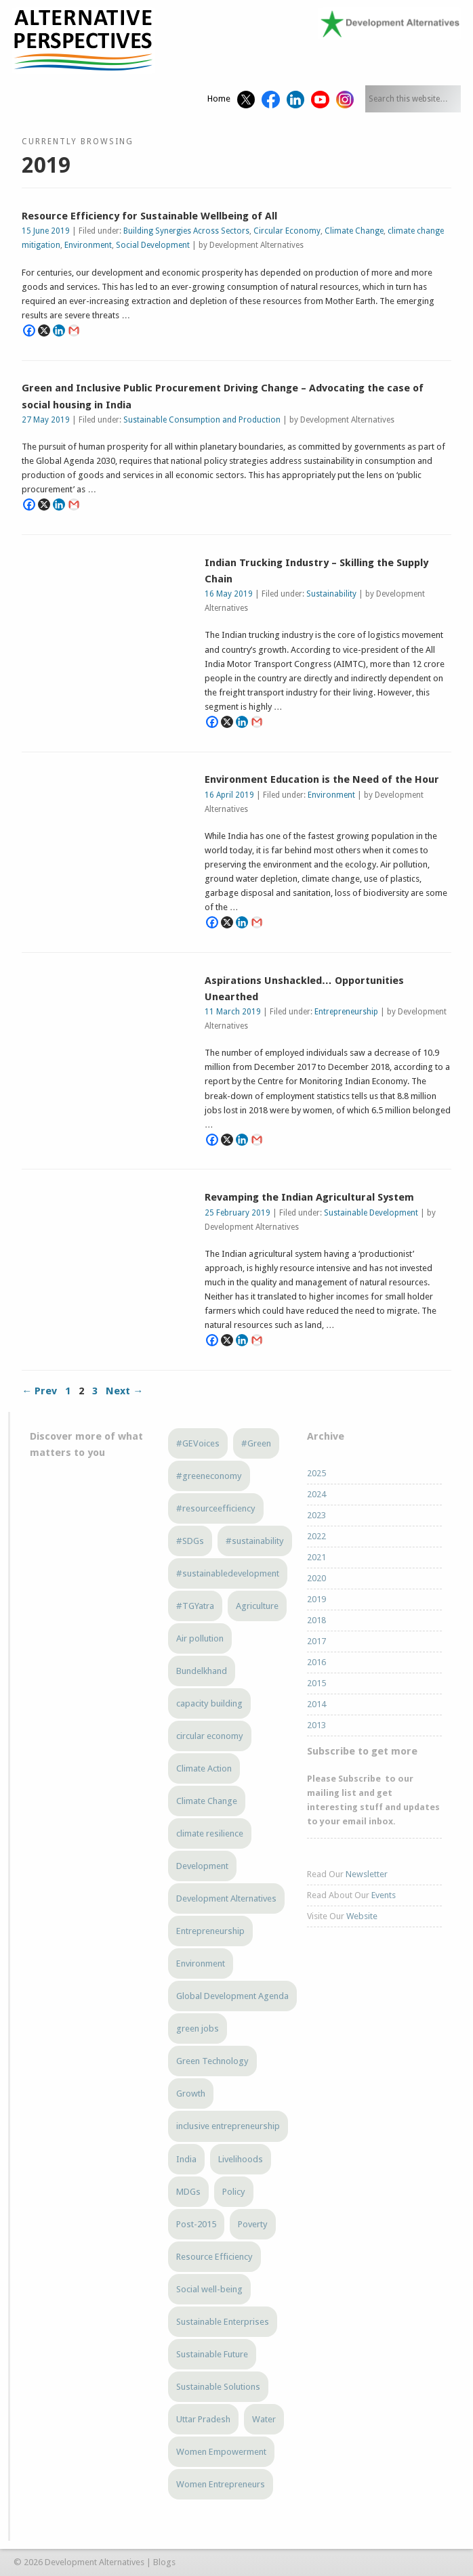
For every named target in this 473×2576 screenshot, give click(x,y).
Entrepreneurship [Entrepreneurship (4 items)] (210, 1931)
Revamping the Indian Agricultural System (309, 1197)
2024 (316, 1494)
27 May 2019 (46, 420)
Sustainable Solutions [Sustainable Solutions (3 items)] (218, 2387)
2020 (316, 1578)
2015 (316, 1683)
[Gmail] (74, 330)
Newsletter (367, 1874)
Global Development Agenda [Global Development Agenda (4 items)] (232, 1996)
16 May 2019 (229, 594)
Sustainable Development (371, 1213)
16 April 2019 (229, 795)
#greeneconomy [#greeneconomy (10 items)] (209, 1476)
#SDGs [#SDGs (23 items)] (190, 1541)
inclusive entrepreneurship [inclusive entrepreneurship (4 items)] (228, 2126)
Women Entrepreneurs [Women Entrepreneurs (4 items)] (220, 2484)
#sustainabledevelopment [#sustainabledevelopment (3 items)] (227, 1573)
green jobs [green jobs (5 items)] (197, 2028)
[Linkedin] (59, 330)
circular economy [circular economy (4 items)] (209, 1736)
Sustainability (331, 594)
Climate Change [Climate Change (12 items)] (206, 1801)
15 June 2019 (46, 231)
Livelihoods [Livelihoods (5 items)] (240, 2159)
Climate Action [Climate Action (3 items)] (204, 1768)
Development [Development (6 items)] (202, 1866)
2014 (316, 1704)
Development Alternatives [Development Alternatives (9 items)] (226, 1898)
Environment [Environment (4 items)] (200, 1963)
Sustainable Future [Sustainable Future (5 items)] (212, 2354)
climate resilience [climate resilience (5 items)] (209, 1833)
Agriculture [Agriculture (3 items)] (257, 1606)
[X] (44, 330)
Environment (88, 245)
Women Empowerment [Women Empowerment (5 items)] (221, 2452)
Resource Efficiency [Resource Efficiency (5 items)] (214, 2257)
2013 (316, 1725)
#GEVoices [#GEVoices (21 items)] (198, 1443)
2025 (316, 1473)
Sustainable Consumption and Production (202, 420)
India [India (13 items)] (186, 2159)
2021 (316, 1557)
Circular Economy (287, 231)
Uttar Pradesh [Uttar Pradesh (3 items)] (203, 2419)
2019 (316, 1599)
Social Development (153, 245)
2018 (316, 1620)
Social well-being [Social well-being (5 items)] (209, 2289)
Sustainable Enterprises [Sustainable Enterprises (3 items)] (222, 2322)
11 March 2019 (233, 1011)
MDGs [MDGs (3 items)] (188, 2192)
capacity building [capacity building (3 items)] (209, 1703)
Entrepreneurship (346, 1011)
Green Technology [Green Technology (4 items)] (212, 2061)
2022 (316, 1536)
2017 (316, 1641)
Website (361, 1916)
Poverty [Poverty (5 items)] (253, 2224)
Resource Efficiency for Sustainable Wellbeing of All (149, 216)
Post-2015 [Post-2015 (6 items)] (196, 2224)
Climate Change (354, 231)
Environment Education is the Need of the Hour (322, 779)
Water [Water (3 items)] (264, 2419)
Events (383, 1895)
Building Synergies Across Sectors (186, 231)
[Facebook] (29, 330)
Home (218, 98)
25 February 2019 (237, 1213)
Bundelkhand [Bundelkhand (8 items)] (201, 1671)
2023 (316, 1515)
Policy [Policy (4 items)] (233, 2192)
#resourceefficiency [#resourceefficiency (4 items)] (215, 1508)
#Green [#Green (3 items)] (256, 1443)
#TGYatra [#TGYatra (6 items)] (195, 1606)
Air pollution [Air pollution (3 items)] (200, 1638)
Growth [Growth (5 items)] (190, 2093)
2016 (316, 1662)
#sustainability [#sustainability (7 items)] (255, 1541)
